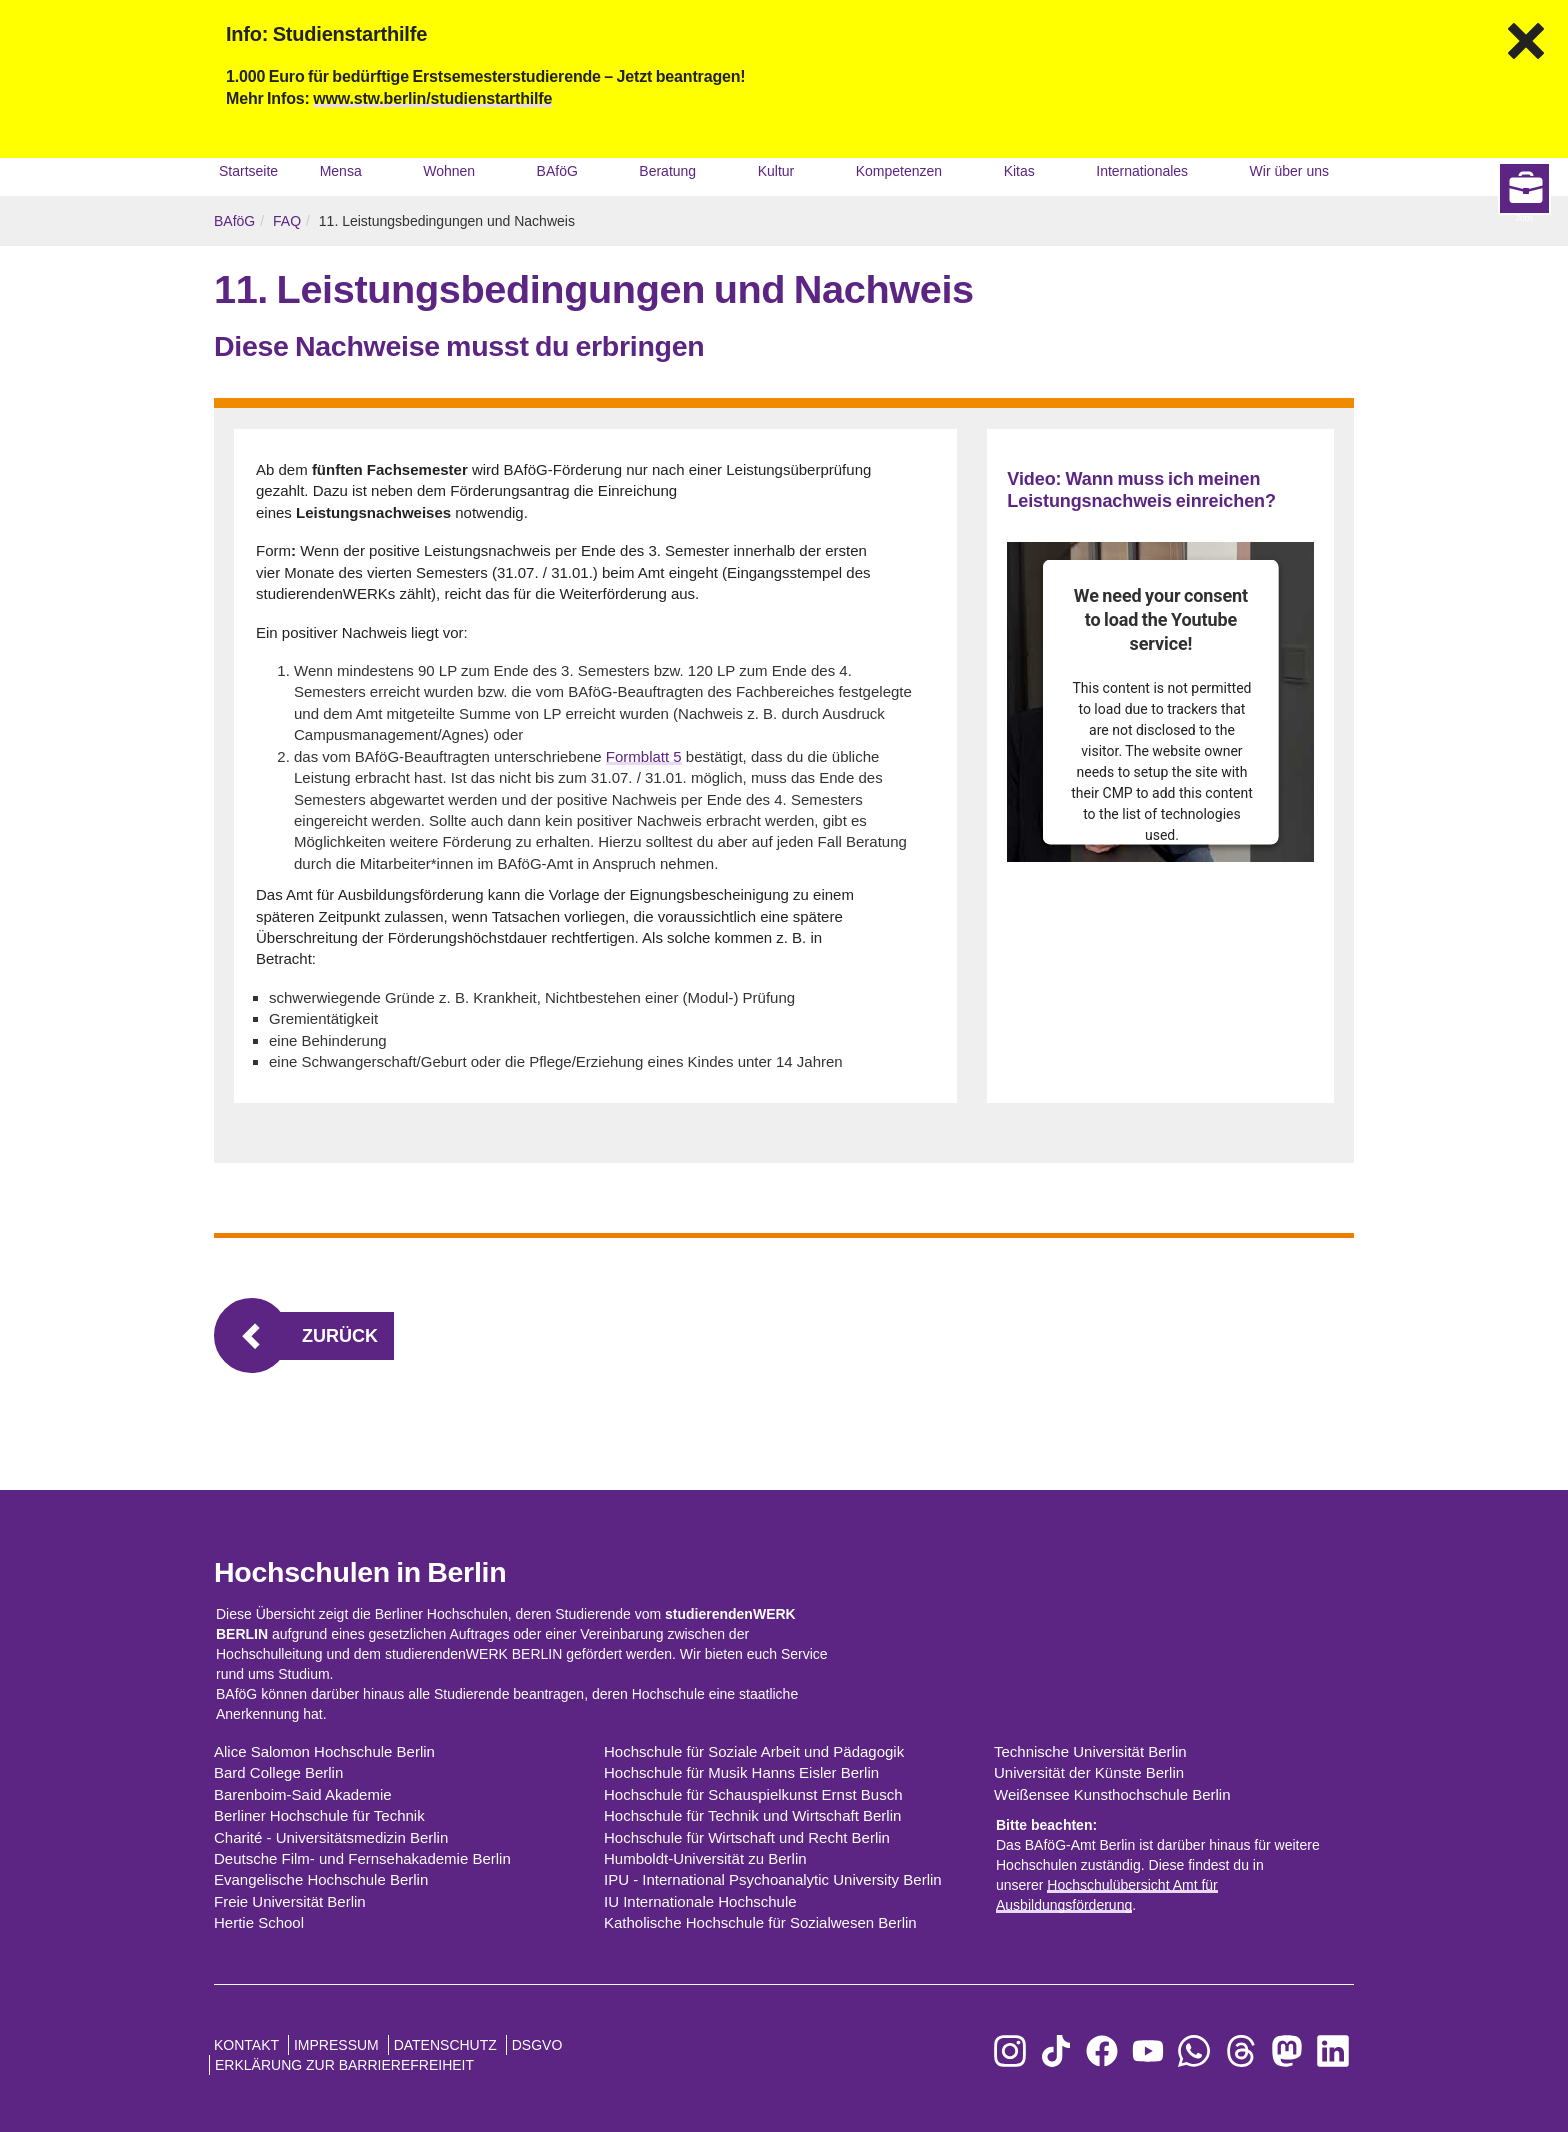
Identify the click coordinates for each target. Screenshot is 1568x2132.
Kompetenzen (899, 171)
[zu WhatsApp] (1194, 2051)
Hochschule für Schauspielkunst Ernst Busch (753, 1794)
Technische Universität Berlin (1090, 1751)
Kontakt (246, 2045)
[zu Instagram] (1010, 2051)
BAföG (557, 171)
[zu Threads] (1241, 2051)
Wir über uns (1289, 171)
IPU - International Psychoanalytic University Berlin (773, 1879)
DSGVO (537, 2045)
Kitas (1019, 171)
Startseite (248, 171)
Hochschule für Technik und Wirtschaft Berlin (752, 1815)
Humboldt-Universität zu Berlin (705, 1858)
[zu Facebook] (1102, 2051)
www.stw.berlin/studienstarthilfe (432, 98)
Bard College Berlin (278, 1772)
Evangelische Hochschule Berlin (321, 1879)
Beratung (667, 171)
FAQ (287, 221)
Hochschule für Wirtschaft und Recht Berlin (747, 1837)
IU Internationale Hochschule (700, 1901)
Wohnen (449, 171)
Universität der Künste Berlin (1089, 1772)
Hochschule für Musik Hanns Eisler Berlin (741, 1772)
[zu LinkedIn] (1333, 2051)
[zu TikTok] (1056, 2051)
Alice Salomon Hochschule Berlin (324, 1751)
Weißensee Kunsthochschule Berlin (1112, 1794)
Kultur (776, 171)
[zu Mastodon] (1287, 2051)
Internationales (1142, 171)
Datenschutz (445, 2045)
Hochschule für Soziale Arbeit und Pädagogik (754, 1751)
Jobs (1533, 1306)
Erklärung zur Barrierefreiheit (344, 2065)
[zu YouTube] (1148, 2051)
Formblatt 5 (644, 756)
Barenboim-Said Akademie (303, 1794)
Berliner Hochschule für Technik (319, 1815)
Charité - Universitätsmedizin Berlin (331, 1837)
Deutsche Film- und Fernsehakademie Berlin (362, 1858)
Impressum (336, 2045)
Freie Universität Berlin (290, 1901)
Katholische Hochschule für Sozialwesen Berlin (760, 1922)
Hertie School (259, 1922)
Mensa (341, 171)
